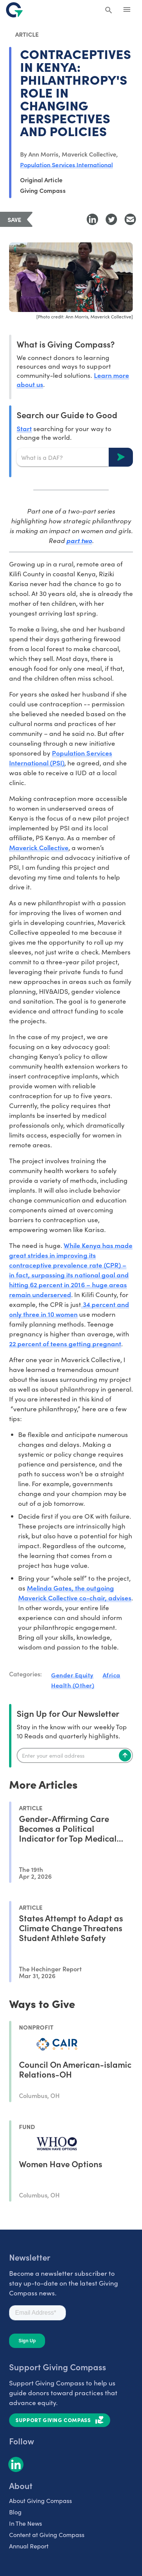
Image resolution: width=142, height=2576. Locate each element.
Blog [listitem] (15, 2512)
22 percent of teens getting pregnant (65, 1343)
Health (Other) (72, 1685)
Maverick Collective (39, 847)
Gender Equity (72, 1675)
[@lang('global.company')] (14, 9)
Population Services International (66, 164)
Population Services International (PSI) (60, 757)
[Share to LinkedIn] (92, 219)
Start (24, 428)
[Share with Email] (130, 219)
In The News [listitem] (25, 2523)
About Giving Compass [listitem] (40, 2501)
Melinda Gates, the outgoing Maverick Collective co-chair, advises (74, 1592)
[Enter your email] (75, 1755)
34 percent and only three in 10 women (69, 1309)
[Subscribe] (125, 1755)
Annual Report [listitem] (28, 2546)
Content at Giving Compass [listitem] (46, 2535)
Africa (111, 1675)
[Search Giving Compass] (109, 11)
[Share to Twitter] (111, 219)
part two (79, 540)
